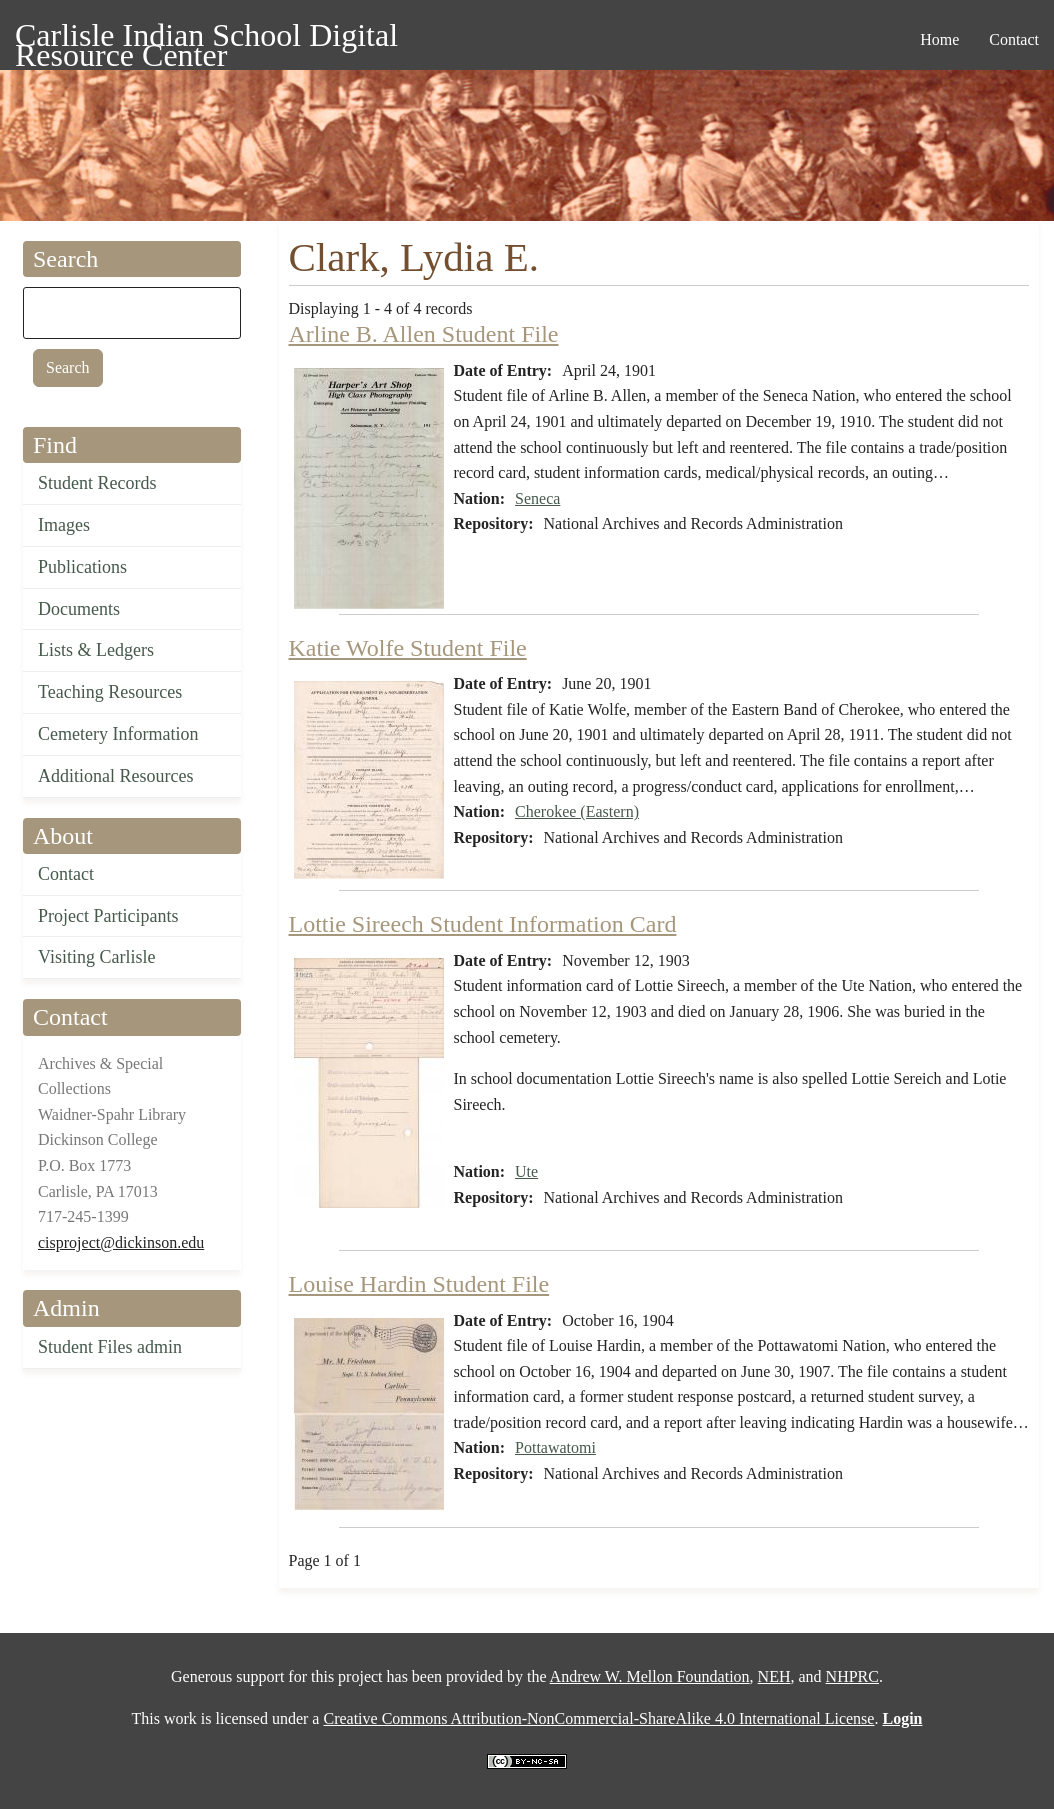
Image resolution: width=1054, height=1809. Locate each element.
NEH (774, 1676)
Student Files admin (110, 1347)
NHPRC (852, 1676)
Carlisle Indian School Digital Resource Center (206, 38)
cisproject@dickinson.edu (121, 1242)
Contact (66, 874)
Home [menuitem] (939, 39)
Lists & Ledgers (96, 650)
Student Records (97, 483)
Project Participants (108, 916)
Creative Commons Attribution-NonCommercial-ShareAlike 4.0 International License (598, 1718)
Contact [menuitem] (1014, 39)
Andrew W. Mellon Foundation (650, 1676)
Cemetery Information (118, 734)
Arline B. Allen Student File (424, 334)
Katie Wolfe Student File (408, 648)
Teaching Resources (110, 692)
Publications (82, 567)
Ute (526, 1171)
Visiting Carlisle (96, 957)
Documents (79, 609)
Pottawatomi (555, 1447)
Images (64, 525)
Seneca (537, 498)
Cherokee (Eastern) (577, 811)
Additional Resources (115, 776)
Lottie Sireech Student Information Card (483, 924)
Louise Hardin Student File (419, 1284)
